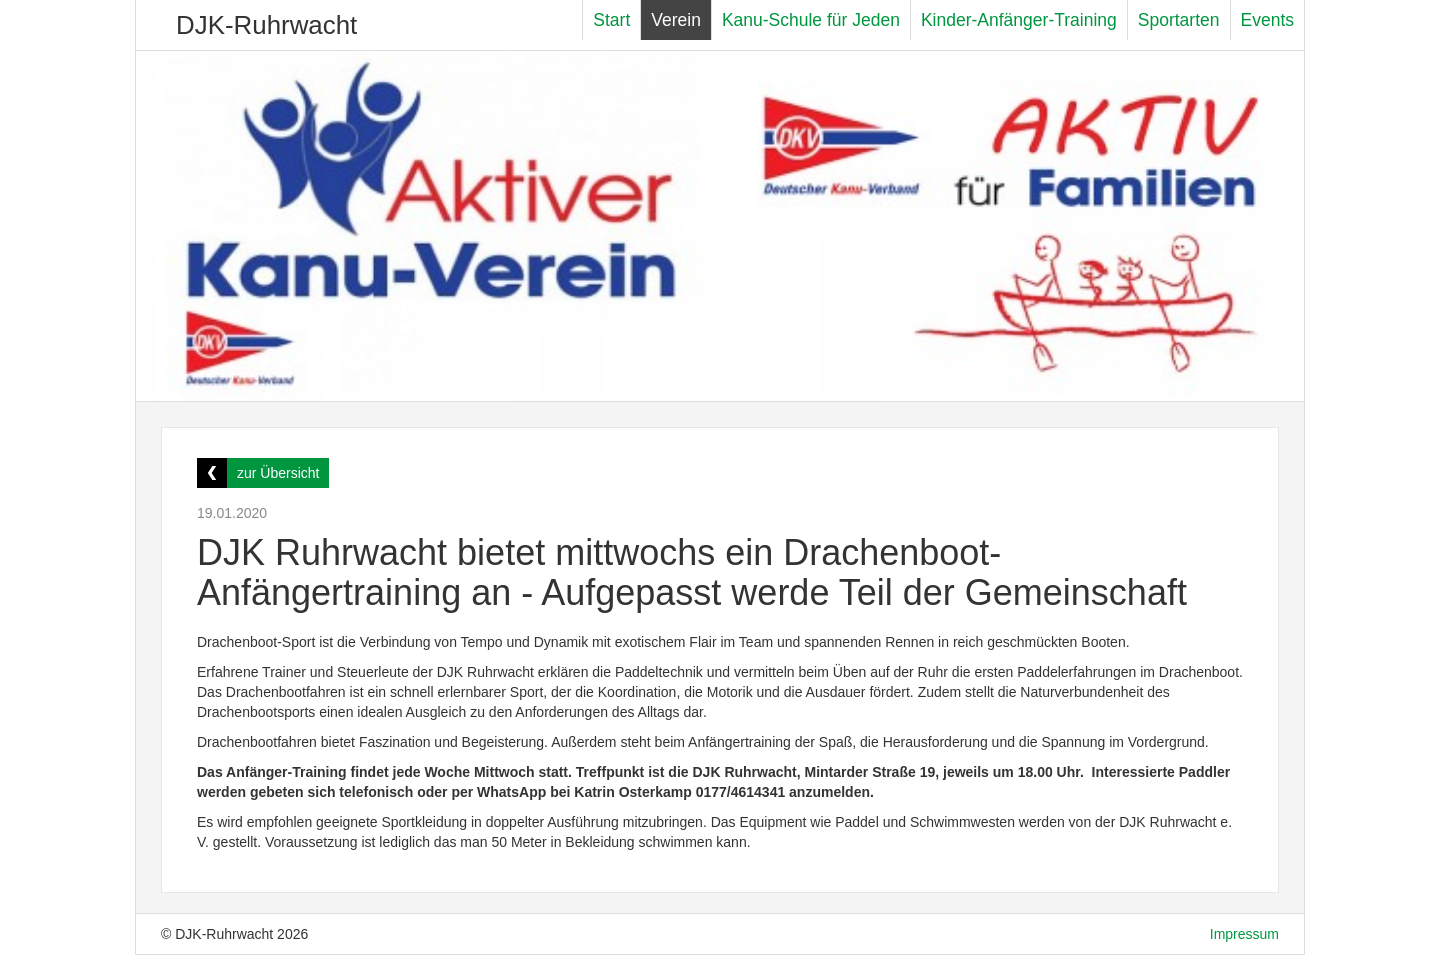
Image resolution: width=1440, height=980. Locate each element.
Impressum (1244, 934)
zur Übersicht (278, 473)
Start (611, 20)
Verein (676, 20)
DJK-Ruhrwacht (266, 25)
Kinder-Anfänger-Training (1019, 20)
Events (1268, 20)
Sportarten (1179, 20)
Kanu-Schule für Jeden (811, 20)
